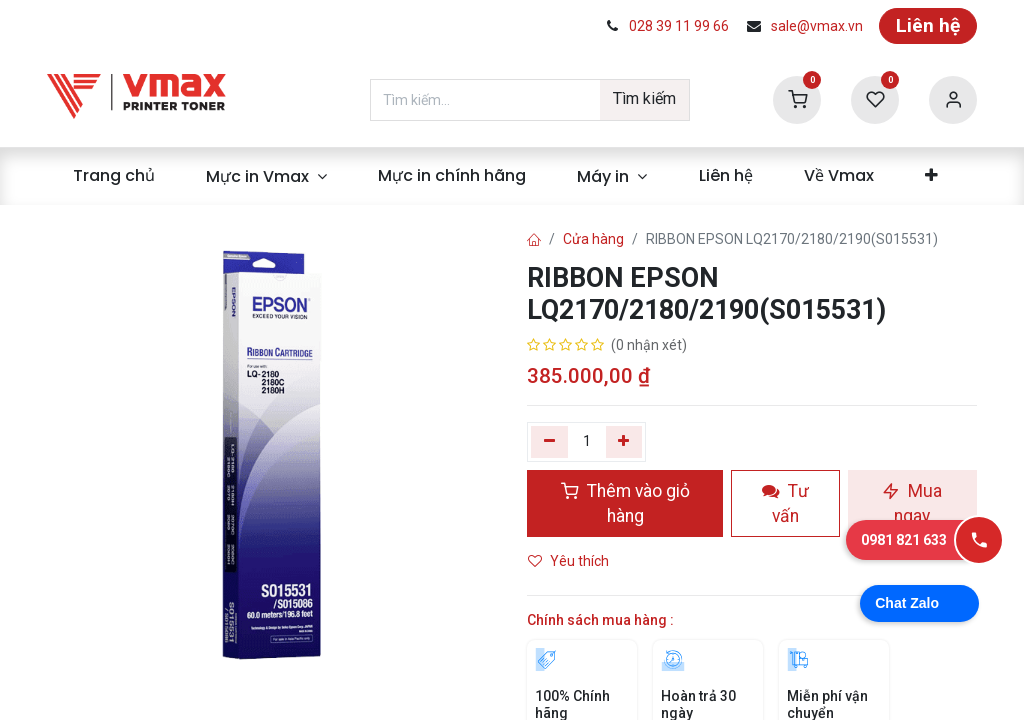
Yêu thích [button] (570, 561)
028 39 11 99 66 (679, 26)
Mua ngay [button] (912, 503)
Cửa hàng (593, 239)
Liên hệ (928, 25)
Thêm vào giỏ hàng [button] (625, 503)
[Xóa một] (549, 442)
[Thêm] (624, 442)
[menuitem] (113, 176)
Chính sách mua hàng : (600, 620)
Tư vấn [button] (785, 503)
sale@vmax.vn (817, 26)
